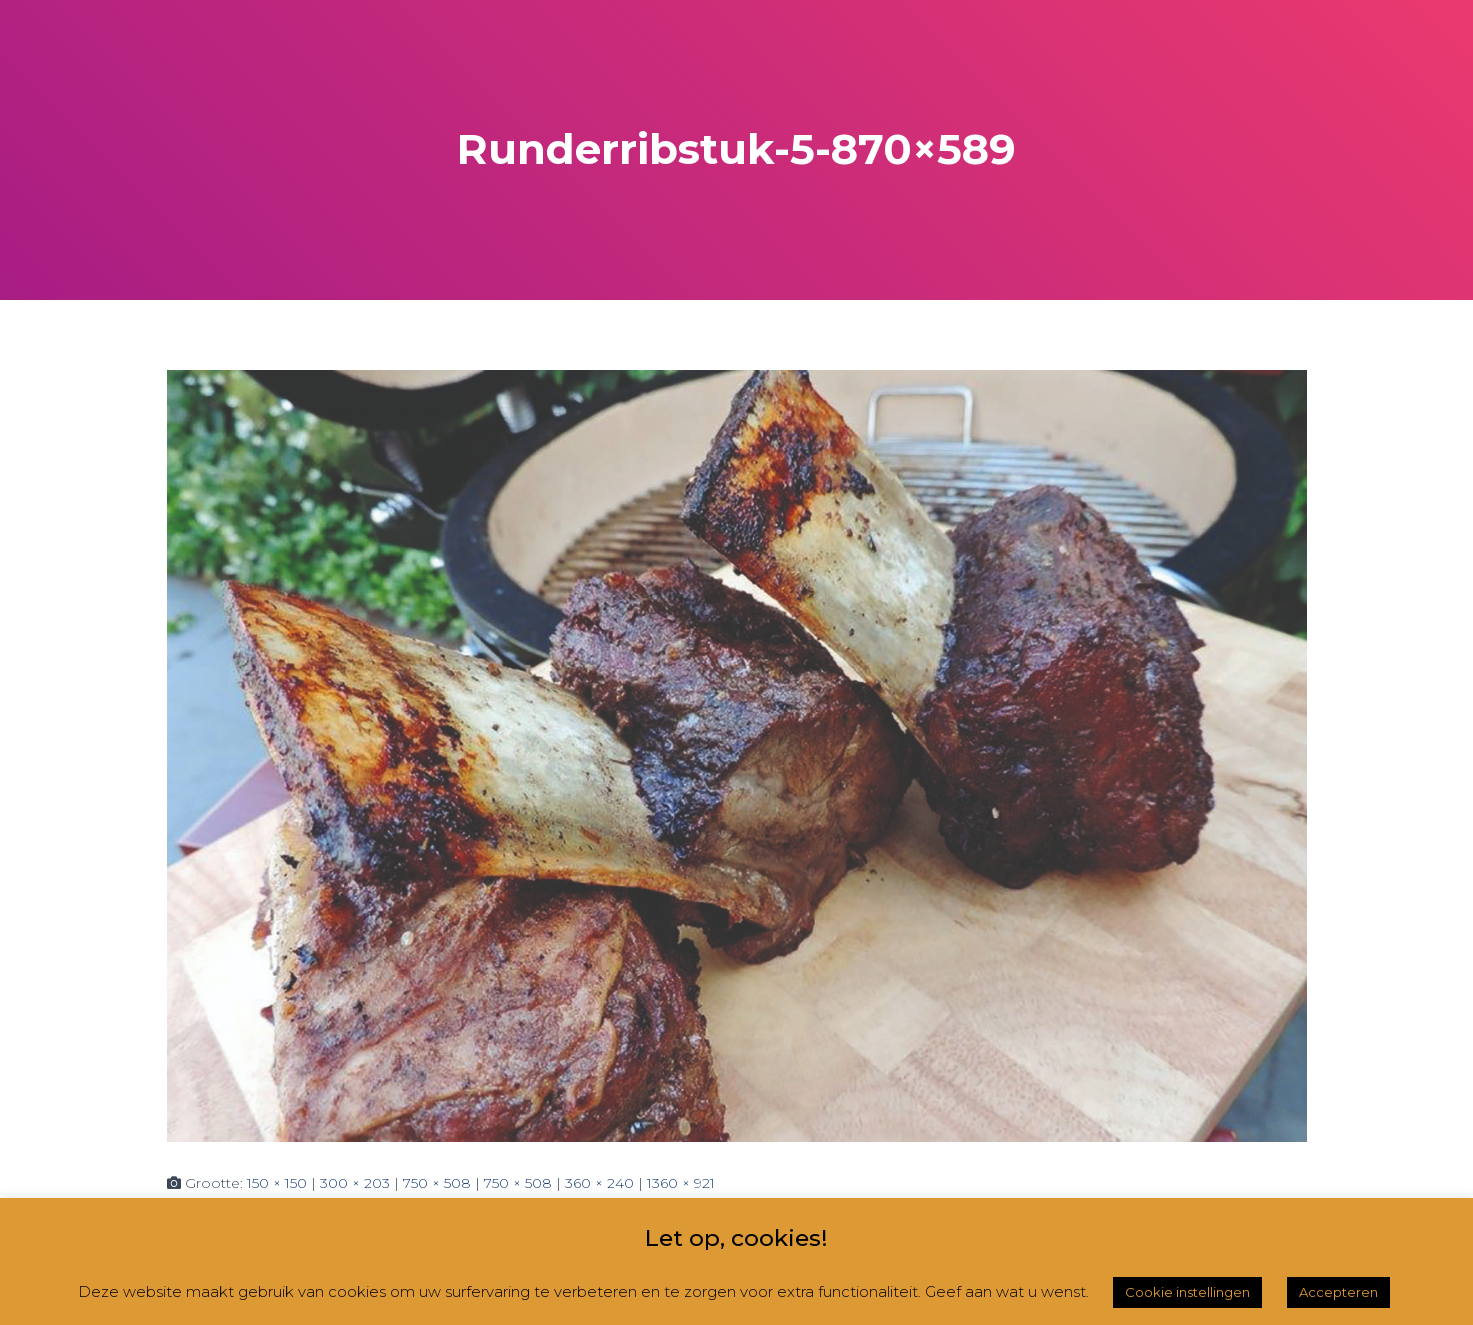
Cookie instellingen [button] (1187, 1292)
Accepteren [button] (1338, 1292)
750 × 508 (437, 1183)
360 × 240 (599, 1183)
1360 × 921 (681, 1183)
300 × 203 (355, 1183)
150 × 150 (277, 1183)
